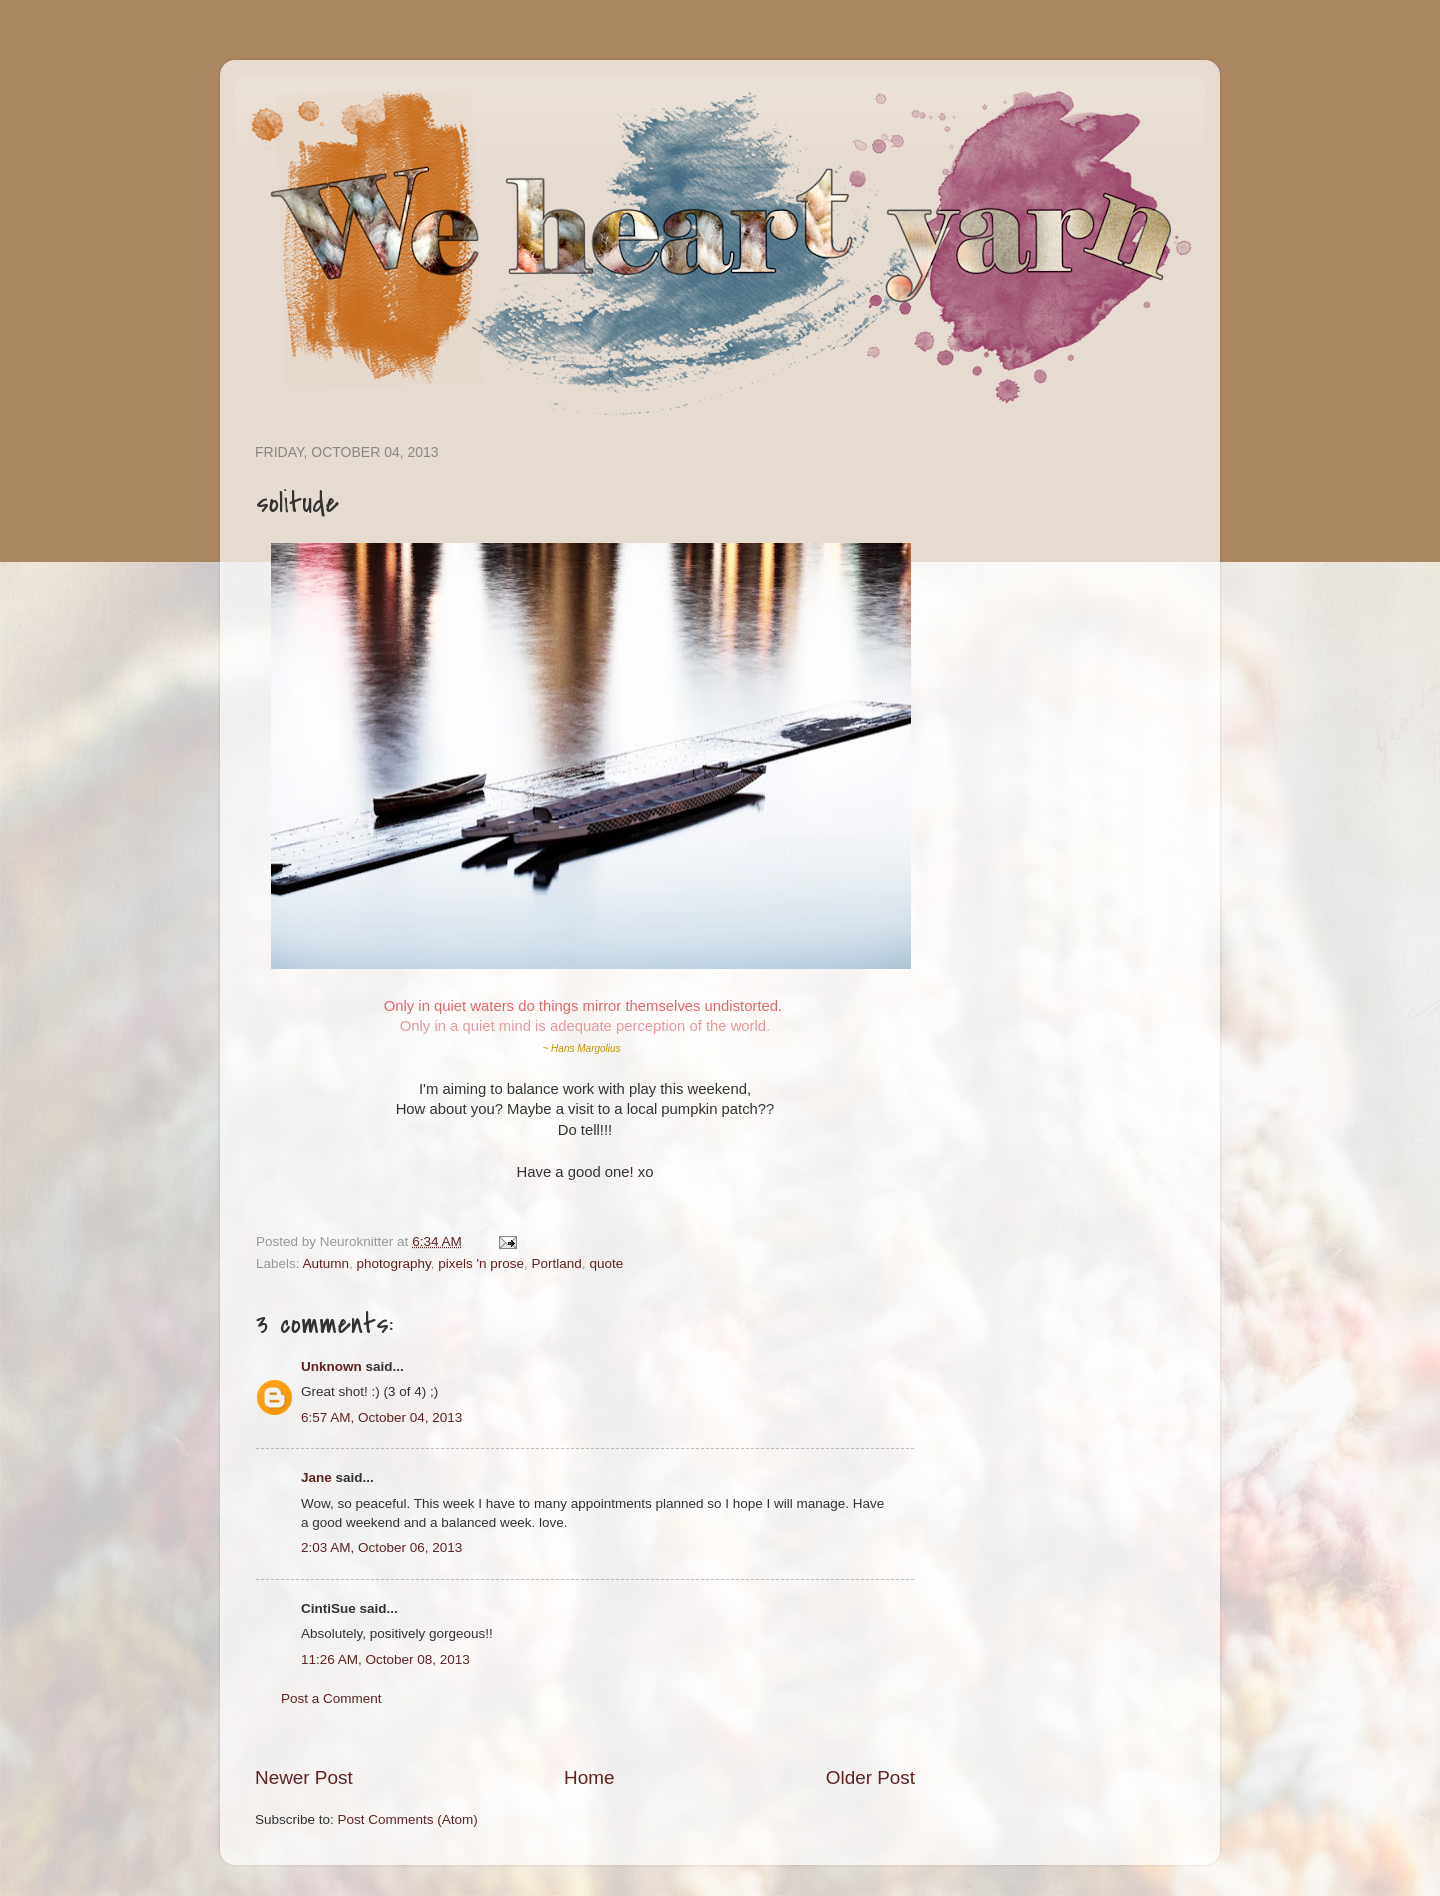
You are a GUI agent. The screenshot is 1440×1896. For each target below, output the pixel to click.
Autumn (326, 1263)
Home (589, 1777)
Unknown (331, 1366)
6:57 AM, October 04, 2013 (381, 1417)
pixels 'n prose (481, 1263)
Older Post (870, 1777)
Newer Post (304, 1777)
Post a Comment (331, 1698)
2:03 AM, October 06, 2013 (381, 1547)
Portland (557, 1263)
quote (606, 1263)
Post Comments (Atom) (408, 1819)
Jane (316, 1477)
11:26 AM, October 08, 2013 (385, 1659)
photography (394, 1263)
